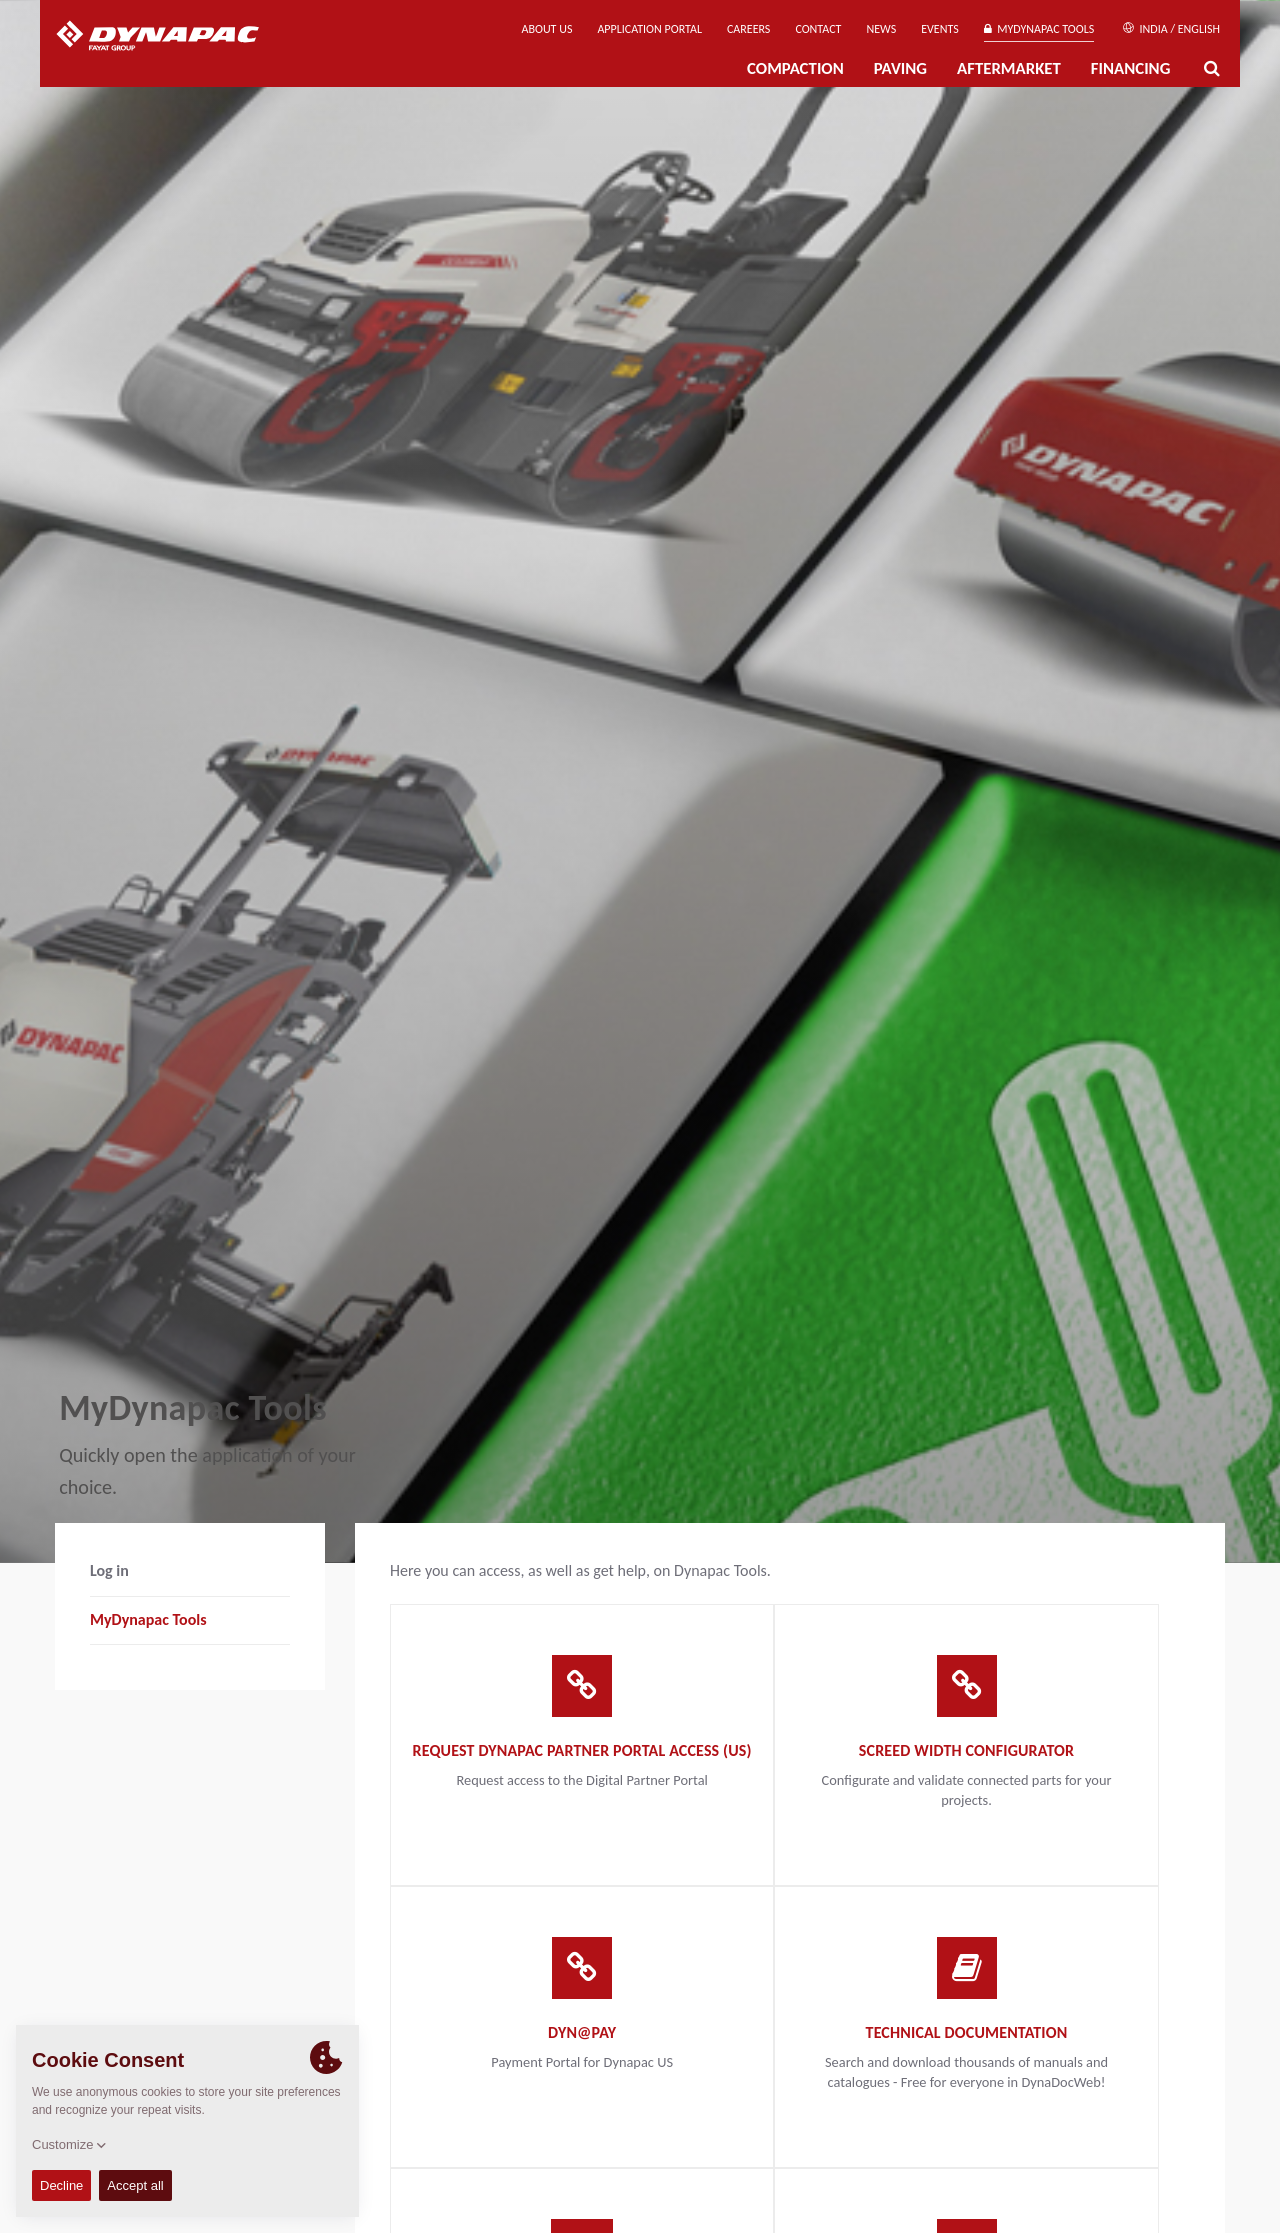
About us (547, 29)
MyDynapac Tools (1039, 29)
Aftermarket (1009, 68)
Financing (1131, 68)
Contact (818, 29)
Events (940, 29)
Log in (109, 1570)
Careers (748, 29)
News (881, 29)
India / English (1171, 29)
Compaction (795, 68)
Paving (900, 68)
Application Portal (649, 29)
